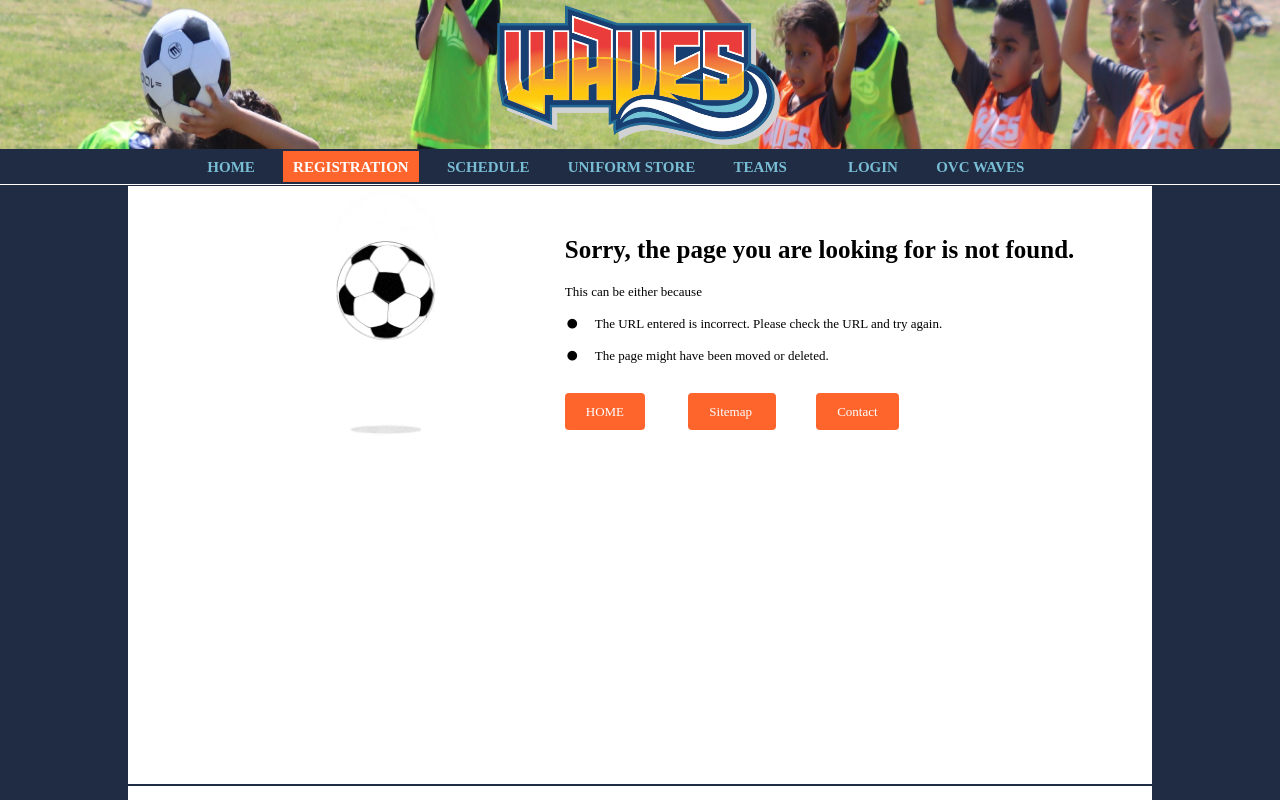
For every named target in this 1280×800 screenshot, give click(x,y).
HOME (605, 411)
